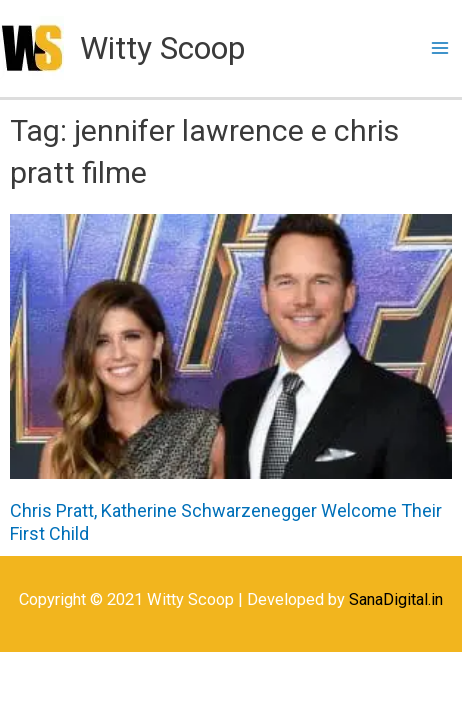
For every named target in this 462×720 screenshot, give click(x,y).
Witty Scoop (162, 48)
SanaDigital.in (396, 599)
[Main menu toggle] (439, 48)
